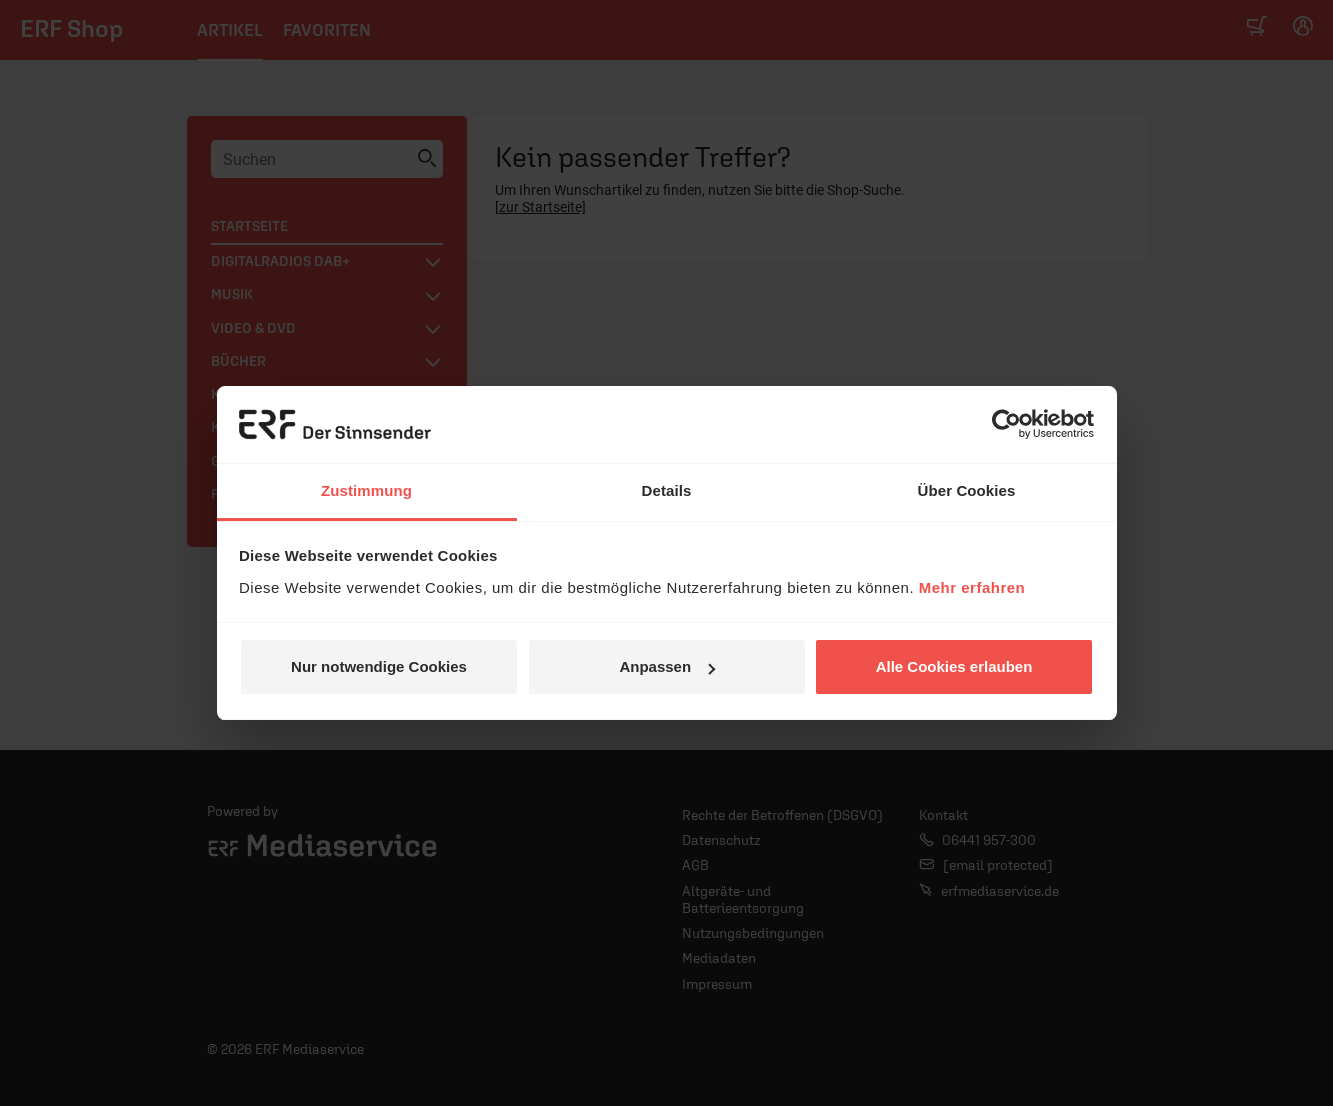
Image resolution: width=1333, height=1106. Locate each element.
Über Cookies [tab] (967, 490)
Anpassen (667, 666)
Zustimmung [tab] (366, 490)
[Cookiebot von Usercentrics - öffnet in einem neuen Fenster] (1006, 425)
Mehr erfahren (972, 587)
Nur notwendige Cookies (379, 666)
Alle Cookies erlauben (954, 666)
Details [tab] (667, 490)
